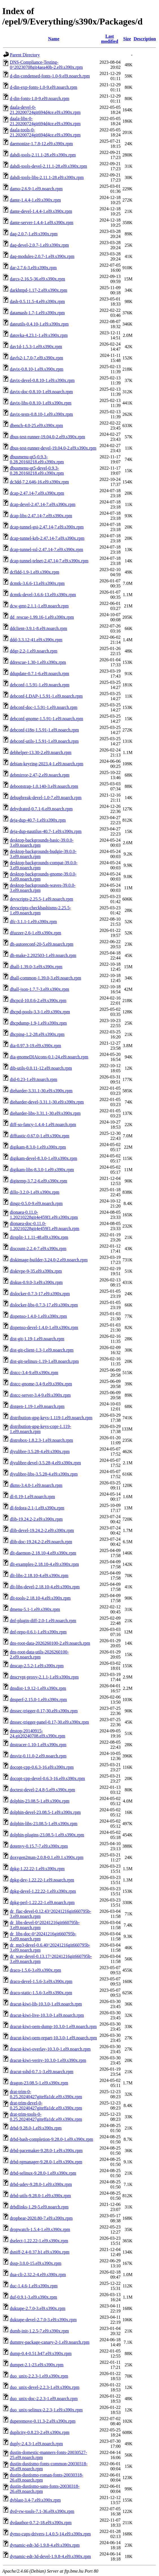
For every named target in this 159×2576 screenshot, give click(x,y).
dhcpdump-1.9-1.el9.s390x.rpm (38, 1023)
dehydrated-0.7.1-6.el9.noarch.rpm (41, 808)
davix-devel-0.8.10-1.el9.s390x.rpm (42, 380)
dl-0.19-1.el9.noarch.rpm (32, 1496)
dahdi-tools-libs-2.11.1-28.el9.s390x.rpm (47, 177)
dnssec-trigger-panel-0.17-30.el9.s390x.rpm (49, 1722)
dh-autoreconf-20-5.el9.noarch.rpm (41, 944)
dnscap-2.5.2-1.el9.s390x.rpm (37, 1665)
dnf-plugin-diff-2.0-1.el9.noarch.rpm (43, 1620)
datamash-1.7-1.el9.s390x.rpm (37, 312)
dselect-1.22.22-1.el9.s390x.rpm (39, 2240)
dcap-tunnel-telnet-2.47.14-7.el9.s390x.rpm (49, 560)
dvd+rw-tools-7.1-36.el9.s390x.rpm (42, 2511)
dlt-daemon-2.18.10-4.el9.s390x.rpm (43, 1553)
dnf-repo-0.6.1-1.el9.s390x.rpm (38, 1631)
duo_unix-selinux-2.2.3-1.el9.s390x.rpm (46, 2409)
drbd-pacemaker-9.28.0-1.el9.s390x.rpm (46, 2150)
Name (53, 38)
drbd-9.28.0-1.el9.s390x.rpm (36, 2128)
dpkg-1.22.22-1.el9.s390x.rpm (37, 1868)
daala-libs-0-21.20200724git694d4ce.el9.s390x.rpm (45, 121)
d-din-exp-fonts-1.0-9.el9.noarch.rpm (43, 87)
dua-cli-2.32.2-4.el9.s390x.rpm (38, 2274)
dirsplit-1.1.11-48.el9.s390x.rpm (39, 1237)
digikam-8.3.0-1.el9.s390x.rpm (38, 1147)
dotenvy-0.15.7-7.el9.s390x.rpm (39, 1846)
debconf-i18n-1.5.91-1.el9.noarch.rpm (44, 730)
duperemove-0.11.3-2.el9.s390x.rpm (43, 2421)
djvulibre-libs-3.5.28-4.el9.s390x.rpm (44, 1474)
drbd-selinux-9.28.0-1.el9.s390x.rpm (43, 2173)
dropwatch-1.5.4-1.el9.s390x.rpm (40, 2229)
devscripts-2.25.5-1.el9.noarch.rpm (41, 899)
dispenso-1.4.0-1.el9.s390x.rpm (38, 1316)
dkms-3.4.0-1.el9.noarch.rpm (36, 1485)
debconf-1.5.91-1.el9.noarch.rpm (39, 684)
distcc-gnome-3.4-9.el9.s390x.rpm (41, 1383)
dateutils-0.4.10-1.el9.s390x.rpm (39, 324)
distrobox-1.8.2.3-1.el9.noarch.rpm (41, 1440)
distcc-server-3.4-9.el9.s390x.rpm (40, 1395)
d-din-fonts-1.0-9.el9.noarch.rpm (39, 98)
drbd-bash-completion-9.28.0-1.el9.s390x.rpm (51, 2139)
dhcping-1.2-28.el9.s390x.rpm (37, 1034)
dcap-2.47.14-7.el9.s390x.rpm (37, 493)
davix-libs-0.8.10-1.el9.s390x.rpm (40, 403)
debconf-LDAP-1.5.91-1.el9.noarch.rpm (46, 696)
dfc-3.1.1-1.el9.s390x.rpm (33, 921)
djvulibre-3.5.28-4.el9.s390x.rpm (40, 1451)
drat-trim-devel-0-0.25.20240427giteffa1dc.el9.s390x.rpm (46, 2105)
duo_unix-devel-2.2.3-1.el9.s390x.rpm (45, 2387)
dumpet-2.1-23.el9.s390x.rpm (36, 2364)
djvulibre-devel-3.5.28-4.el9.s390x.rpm (45, 1462)
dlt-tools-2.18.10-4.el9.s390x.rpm (40, 1598)
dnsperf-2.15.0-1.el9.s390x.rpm (38, 1699)
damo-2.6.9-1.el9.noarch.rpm (36, 188)
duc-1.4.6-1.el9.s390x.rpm (34, 2285)
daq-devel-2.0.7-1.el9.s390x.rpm (39, 245)
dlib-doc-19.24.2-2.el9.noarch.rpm (41, 1541)
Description (145, 38)
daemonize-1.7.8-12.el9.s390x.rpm (41, 143)
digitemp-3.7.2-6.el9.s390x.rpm (38, 1180)
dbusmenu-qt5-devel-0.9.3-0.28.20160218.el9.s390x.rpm (37, 471)
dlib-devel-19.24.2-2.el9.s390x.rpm (42, 1530)
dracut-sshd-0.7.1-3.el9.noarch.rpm (41, 2071)
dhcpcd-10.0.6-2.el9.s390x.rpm (38, 1000)
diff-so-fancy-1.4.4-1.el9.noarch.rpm (43, 1124)
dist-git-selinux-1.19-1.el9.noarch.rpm (44, 1361)
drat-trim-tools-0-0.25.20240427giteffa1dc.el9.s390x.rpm (46, 2117)
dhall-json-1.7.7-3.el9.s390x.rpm (39, 989)
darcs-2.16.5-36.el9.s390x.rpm (37, 279)
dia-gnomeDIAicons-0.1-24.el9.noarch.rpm (49, 1056)
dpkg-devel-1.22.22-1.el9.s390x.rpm (43, 1891)
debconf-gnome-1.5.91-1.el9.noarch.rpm (46, 718)
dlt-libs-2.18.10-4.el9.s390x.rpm (39, 1575)
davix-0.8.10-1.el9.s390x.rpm (36, 369)
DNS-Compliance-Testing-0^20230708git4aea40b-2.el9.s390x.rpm (46, 65)
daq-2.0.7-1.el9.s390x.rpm (34, 233)
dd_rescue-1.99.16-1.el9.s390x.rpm (42, 617)
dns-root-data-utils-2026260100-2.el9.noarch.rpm (39, 1654)
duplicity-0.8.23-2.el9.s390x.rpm (39, 2432)
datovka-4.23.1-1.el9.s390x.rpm (39, 335)
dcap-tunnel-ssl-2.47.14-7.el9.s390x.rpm (46, 549)
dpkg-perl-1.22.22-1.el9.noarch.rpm (42, 1902)
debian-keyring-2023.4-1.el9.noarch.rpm (46, 763)
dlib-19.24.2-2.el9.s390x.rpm (36, 1519)
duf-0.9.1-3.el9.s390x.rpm (33, 2297)
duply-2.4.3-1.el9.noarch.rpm (36, 2443)
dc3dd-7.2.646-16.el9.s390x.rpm (39, 481)
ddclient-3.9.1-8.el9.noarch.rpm (38, 628)
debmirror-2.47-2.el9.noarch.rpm (39, 775)
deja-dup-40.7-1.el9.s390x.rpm (38, 820)
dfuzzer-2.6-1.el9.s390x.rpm (35, 932)
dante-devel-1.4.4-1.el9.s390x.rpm (41, 211)
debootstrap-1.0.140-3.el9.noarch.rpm (44, 786)
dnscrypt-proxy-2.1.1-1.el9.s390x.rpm (44, 1677)
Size (127, 38)
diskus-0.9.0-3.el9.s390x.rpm (36, 1282)
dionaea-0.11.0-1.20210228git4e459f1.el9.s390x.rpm (44, 1215)
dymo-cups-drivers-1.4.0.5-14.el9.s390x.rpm (50, 2533)
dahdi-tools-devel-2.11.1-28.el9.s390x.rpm (48, 166)
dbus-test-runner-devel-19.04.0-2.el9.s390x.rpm (53, 448)
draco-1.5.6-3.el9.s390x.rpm (35, 1970)
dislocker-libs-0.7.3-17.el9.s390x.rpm (44, 1305)
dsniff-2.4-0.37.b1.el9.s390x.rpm (39, 2252)
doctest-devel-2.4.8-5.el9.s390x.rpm (42, 1789)
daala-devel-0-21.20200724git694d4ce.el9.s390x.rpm (45, 110)
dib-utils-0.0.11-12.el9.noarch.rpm (41, 1068)
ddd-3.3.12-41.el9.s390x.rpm (36, 639)
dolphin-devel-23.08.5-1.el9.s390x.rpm (45, 1812)
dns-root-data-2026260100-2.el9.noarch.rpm (50, 1643)
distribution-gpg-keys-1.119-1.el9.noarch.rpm (51, 1417)
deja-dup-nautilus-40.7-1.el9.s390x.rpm (45, 831)
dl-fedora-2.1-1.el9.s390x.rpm (37, 1507)
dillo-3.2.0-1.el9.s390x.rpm (34, 1192)
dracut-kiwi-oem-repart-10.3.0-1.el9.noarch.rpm (53, 2037)
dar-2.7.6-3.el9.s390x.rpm (33, 267)
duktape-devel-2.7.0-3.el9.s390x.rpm (43, 2319)
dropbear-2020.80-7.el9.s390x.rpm (41, 2218)
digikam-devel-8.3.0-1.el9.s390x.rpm (43, 1158)
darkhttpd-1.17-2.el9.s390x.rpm (38, 290)
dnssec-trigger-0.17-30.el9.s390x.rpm (44, 1710)
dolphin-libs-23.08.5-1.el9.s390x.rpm (44, 1823)
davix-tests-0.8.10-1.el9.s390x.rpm (41, 414)
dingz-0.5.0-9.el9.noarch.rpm (36, 1203)
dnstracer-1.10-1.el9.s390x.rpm (38, 1744)
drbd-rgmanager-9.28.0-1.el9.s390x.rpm (46, 2161)
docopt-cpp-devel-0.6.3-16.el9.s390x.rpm (47, 1778)
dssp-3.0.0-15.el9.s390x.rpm (35, 2263)
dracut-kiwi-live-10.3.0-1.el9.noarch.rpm (47, 2015)
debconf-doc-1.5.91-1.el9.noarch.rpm (43, 707)
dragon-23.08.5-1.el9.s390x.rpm (39, 2082)
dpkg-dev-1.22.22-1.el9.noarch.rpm (42, 1880)
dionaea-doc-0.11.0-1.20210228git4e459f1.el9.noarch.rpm (44, 1226)
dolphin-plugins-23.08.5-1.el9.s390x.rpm (47, 1834)
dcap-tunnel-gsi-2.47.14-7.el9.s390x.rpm (47, 527)
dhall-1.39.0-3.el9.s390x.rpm (36, 966)
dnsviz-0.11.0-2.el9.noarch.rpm (38, 1756)
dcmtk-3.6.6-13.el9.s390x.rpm (37, 583)
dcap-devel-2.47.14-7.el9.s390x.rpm (42, 504)
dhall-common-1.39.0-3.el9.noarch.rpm (45, 978)
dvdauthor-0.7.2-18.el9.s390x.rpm (41, 2522)
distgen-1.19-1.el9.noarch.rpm (37, 1406)
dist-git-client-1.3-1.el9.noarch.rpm (42, 1350)
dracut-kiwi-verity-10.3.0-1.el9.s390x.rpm (48, 2060)
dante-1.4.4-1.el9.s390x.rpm (35, 200)
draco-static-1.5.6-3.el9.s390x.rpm (41, 1992)
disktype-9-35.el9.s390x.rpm (36, 1271)
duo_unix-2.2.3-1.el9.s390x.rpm (39, 2376)
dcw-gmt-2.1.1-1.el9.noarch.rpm (39, 605)
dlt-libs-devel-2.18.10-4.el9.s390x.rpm (45, 1586)
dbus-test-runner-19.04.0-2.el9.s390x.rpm (47, 436)
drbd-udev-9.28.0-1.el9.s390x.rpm (41, 2184)
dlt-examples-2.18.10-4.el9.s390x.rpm (44, 1564)
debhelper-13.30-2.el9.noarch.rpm (40, 752)
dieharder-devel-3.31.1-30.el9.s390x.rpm (47, 1102)
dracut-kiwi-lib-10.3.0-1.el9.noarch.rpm (46, 2004)
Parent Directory (25, 54)
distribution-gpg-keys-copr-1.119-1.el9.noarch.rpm (40, 1429)
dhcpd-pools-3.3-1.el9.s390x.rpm (40, 1011)
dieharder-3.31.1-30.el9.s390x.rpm (41, 1090)
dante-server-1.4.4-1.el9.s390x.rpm (41, 222)
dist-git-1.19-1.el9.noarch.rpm (37, 1338)
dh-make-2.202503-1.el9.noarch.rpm (43, 955)
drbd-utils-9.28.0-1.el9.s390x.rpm (40, 2195)
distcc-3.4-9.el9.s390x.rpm (34, 1372)
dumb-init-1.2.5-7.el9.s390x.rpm (39, 2331)
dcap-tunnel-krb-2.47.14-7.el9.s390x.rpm (47, 538)
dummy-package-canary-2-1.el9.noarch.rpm (49, 2342)
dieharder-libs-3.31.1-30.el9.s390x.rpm (45, 1113)
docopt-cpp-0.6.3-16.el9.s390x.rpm (42, 1767)
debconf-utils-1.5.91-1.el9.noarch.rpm (44, 741)
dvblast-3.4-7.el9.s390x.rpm (35, 2500)
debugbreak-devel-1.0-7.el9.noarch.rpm (45, 797)
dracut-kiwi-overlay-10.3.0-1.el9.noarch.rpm (50, 2049)
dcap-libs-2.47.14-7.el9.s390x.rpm (41, 515)
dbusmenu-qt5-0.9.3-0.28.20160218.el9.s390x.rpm (37, 459)
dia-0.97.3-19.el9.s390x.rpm (35, 1045)
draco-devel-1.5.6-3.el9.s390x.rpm (41, 1981)
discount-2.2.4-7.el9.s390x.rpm (38, 1248)
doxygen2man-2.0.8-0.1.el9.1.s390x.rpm (46, 1857)
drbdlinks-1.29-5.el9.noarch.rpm (39, 2206)
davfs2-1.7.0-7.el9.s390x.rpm (36, 357)
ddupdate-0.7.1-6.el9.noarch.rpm (39, 673)
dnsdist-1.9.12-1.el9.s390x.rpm (38, 1688)
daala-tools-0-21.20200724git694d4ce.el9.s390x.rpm (45, 132)
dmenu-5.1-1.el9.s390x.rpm (35, 1609)
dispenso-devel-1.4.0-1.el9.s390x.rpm (44, 1327)
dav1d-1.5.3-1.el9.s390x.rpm (36, 346)
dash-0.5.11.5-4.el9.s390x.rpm (37, 301)
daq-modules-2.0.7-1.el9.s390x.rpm (42, 256)
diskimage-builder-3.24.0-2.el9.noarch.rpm (49, 1259)
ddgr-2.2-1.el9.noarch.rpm (34, 651)
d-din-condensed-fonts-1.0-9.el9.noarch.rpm (50, 76)
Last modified (109, 39)
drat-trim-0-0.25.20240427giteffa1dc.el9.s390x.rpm (46, 2094)
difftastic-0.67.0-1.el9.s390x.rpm (39, 1135)
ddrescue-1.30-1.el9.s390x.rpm (38, 662)
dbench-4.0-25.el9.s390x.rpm (36, 425)
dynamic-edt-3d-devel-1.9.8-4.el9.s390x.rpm (50, 2556)
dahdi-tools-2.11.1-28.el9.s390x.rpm (43, 154)
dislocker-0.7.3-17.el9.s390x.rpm (40, 1293)
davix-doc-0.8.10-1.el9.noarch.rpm (41, 391)
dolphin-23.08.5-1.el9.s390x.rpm (39, 1801)
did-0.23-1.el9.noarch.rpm (33, 1079)
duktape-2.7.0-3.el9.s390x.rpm (37, 2308)
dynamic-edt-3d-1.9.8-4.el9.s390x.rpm (45, 2545)
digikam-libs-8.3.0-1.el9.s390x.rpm (42, 1169)
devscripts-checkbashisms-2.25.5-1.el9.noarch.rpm (40, 910)
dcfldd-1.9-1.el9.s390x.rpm (34, 572)
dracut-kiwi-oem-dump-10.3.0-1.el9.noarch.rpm (53, 2026)
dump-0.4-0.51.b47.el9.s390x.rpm (41, 2353)
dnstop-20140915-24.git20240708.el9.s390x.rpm (37, 1733)
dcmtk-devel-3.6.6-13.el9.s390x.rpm (43, 594)
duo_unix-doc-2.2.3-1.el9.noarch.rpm (44, 2398)
